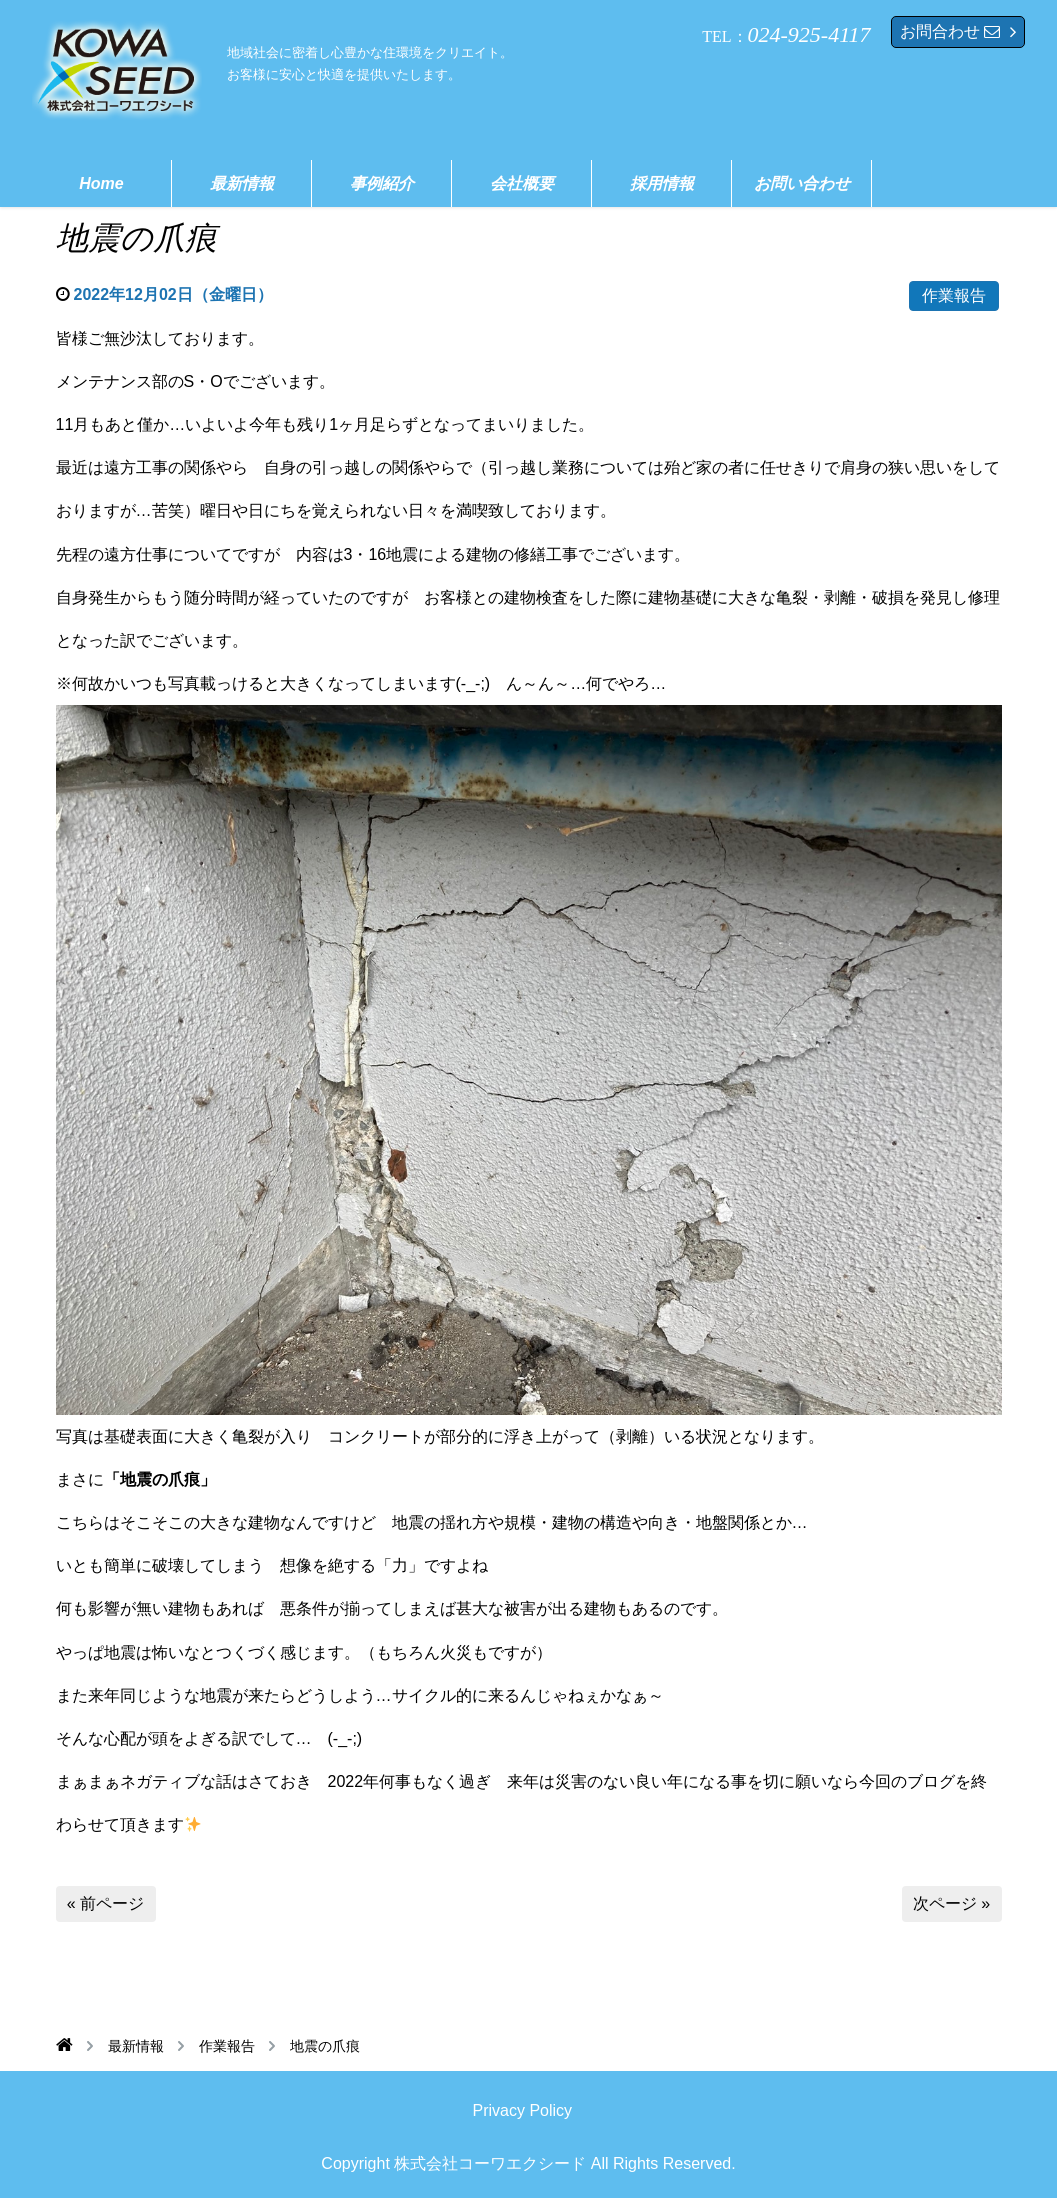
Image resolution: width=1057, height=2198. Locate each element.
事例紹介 (382, 183)
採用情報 (662, 183)
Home (101, 183)
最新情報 (242, 183)
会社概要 (522, 183)
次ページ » (951, 1903)
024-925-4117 (809, 34)
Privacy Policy (523, 2110)
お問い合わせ (802, 183)
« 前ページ (105, 1903)
